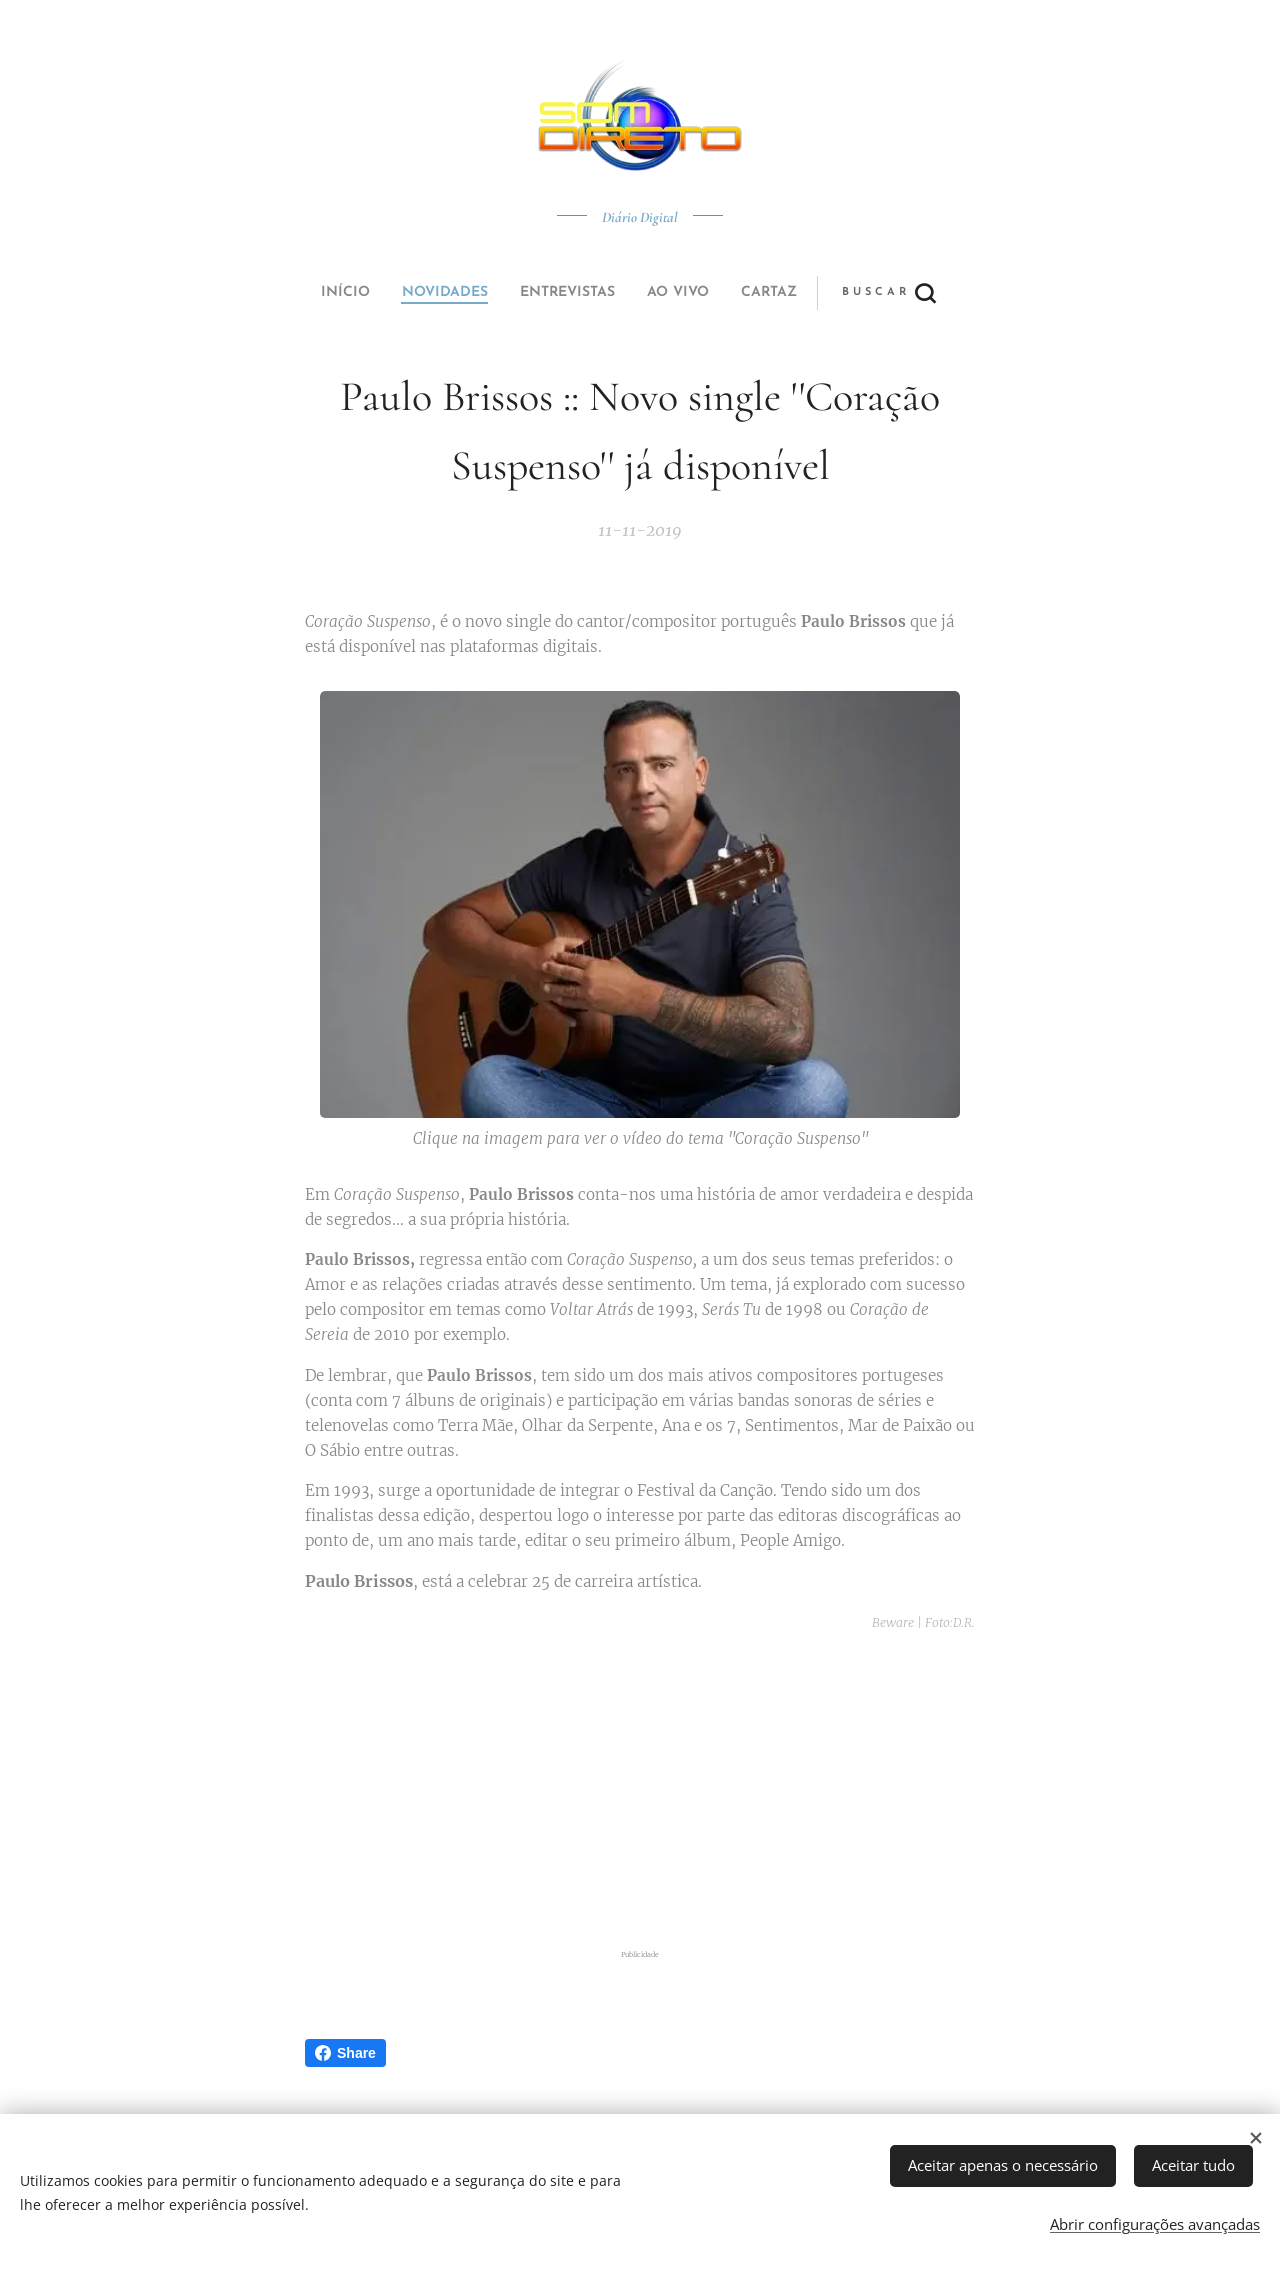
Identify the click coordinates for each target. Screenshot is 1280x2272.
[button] (714, 293)
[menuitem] (503, 293)
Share (345, 2053)
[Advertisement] (665, 1792)
